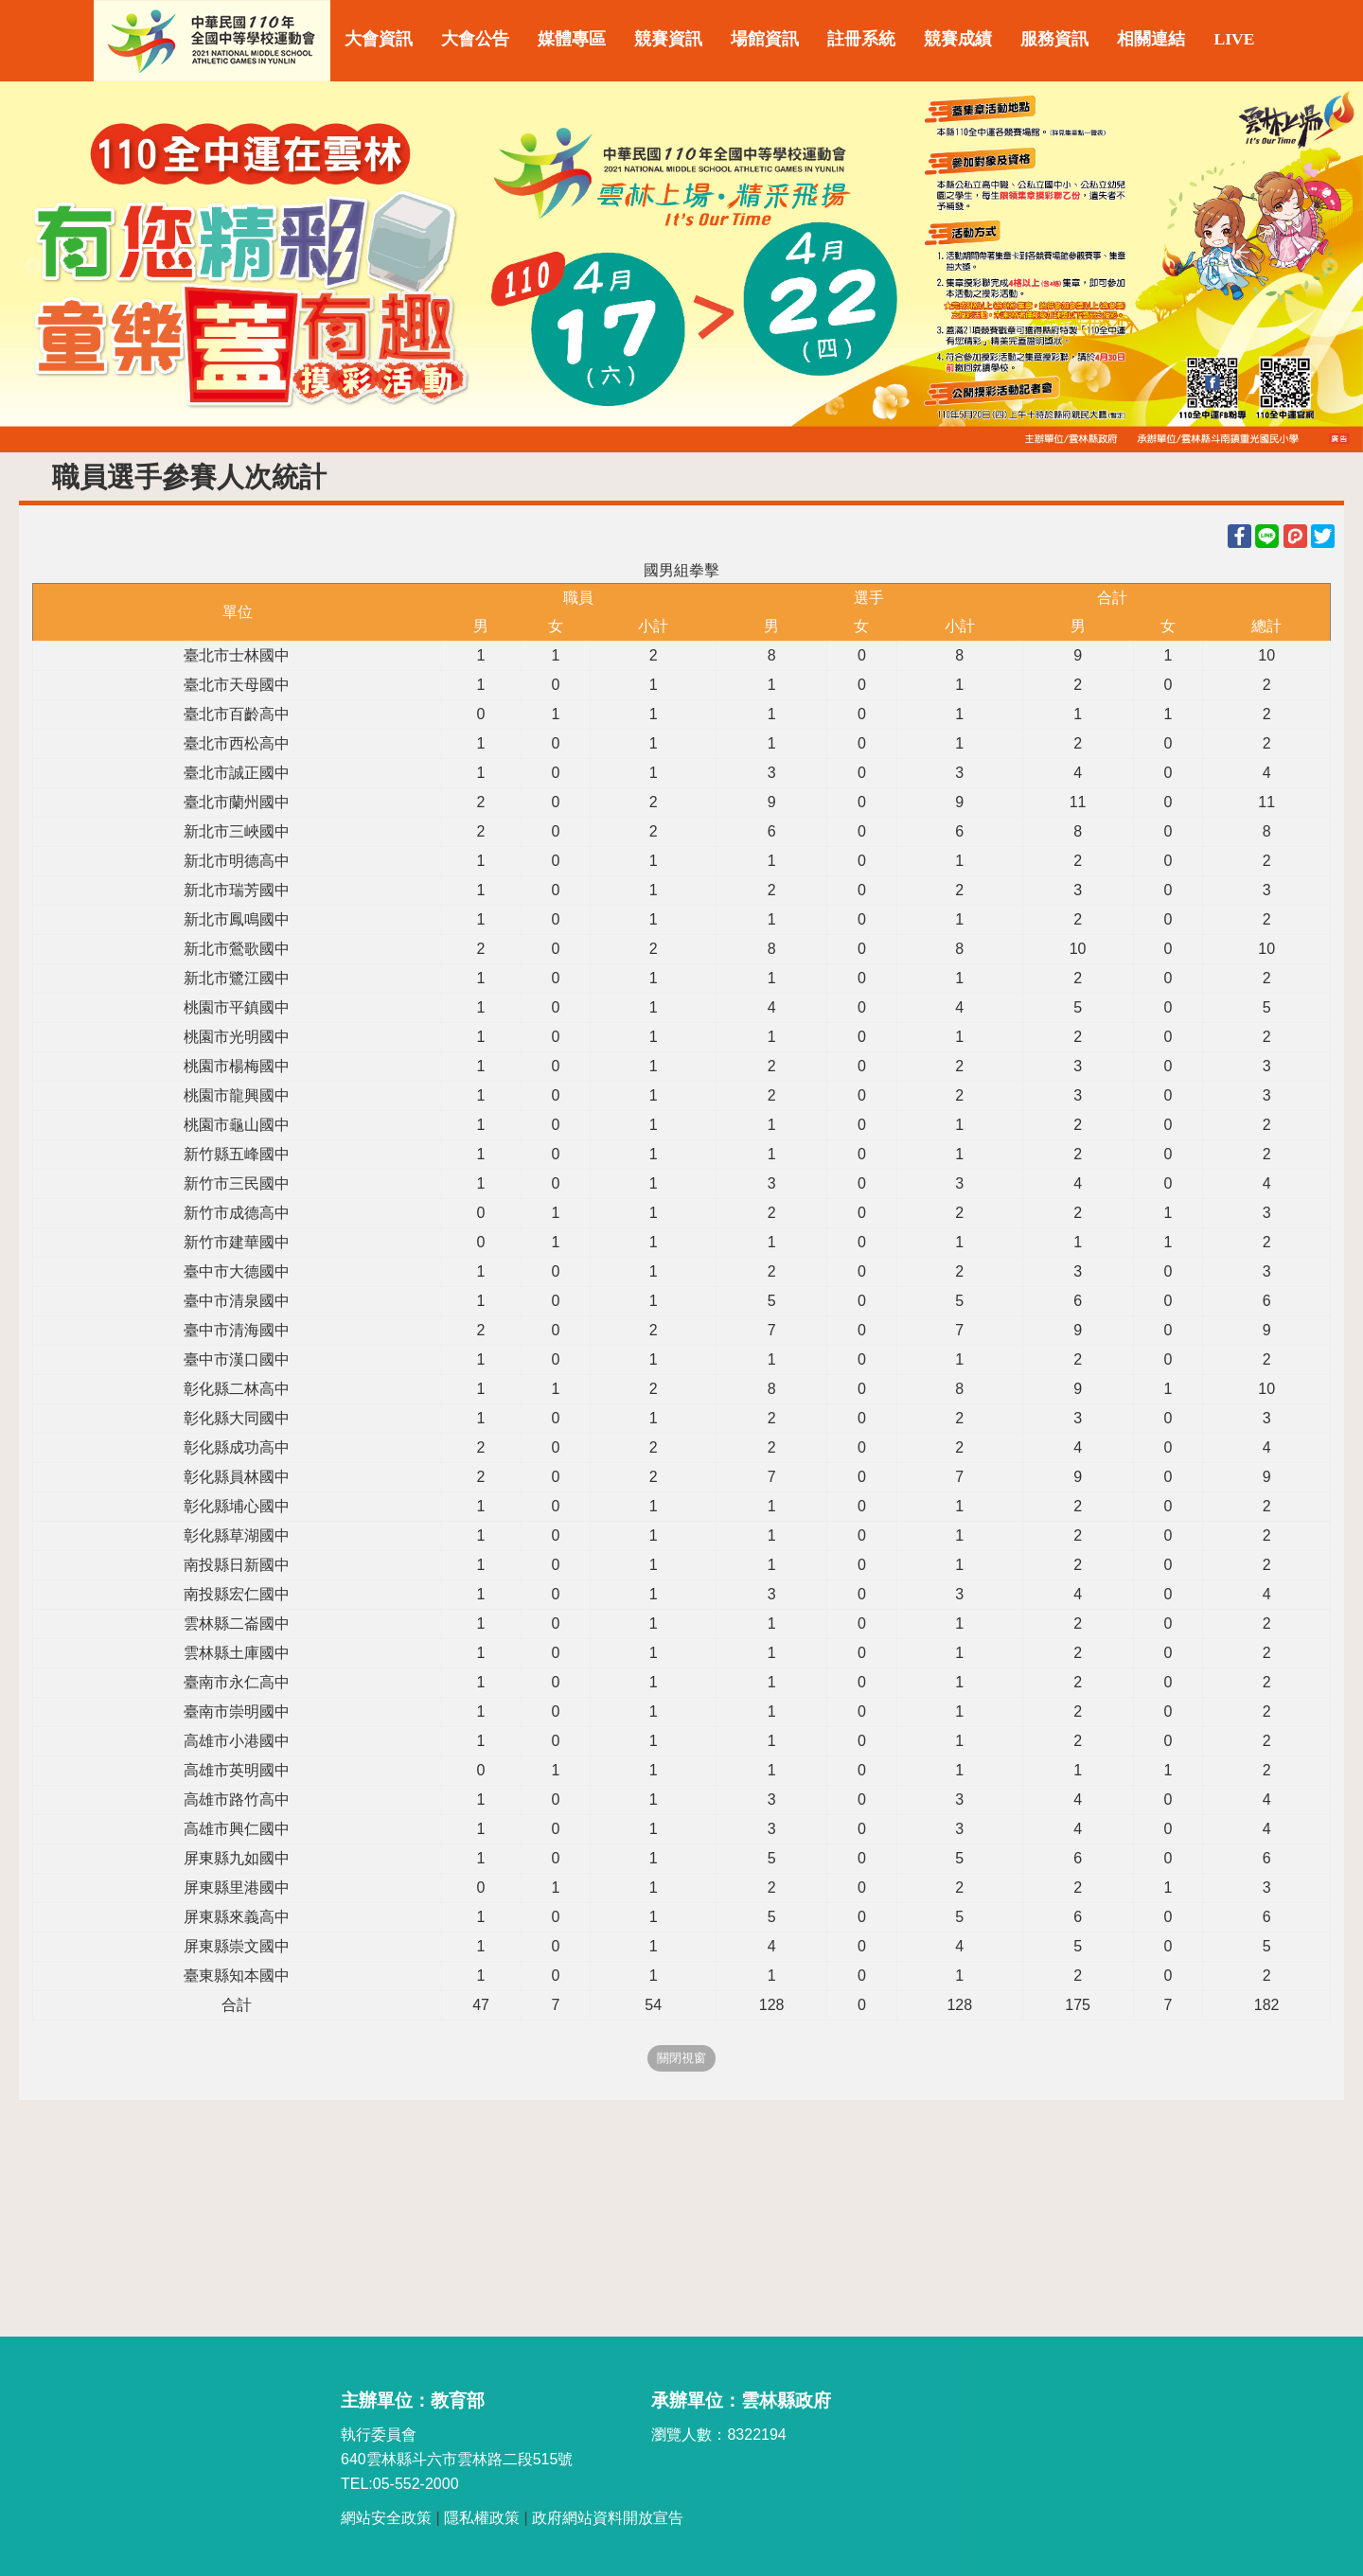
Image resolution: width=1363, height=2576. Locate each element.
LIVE (1233, 38)
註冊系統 (861, 38)
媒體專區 (572, 38)
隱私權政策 (482, 2518)
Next (1329, 266)
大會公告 (475, 38)
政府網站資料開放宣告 (607, 2518)
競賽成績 (958, 38)
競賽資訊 (668, 38)
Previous (33, 266)
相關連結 (1151, 38)
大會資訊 (379, 38)
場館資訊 (765, 38)
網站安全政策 (386, 2518)
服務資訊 (1054, 38)
